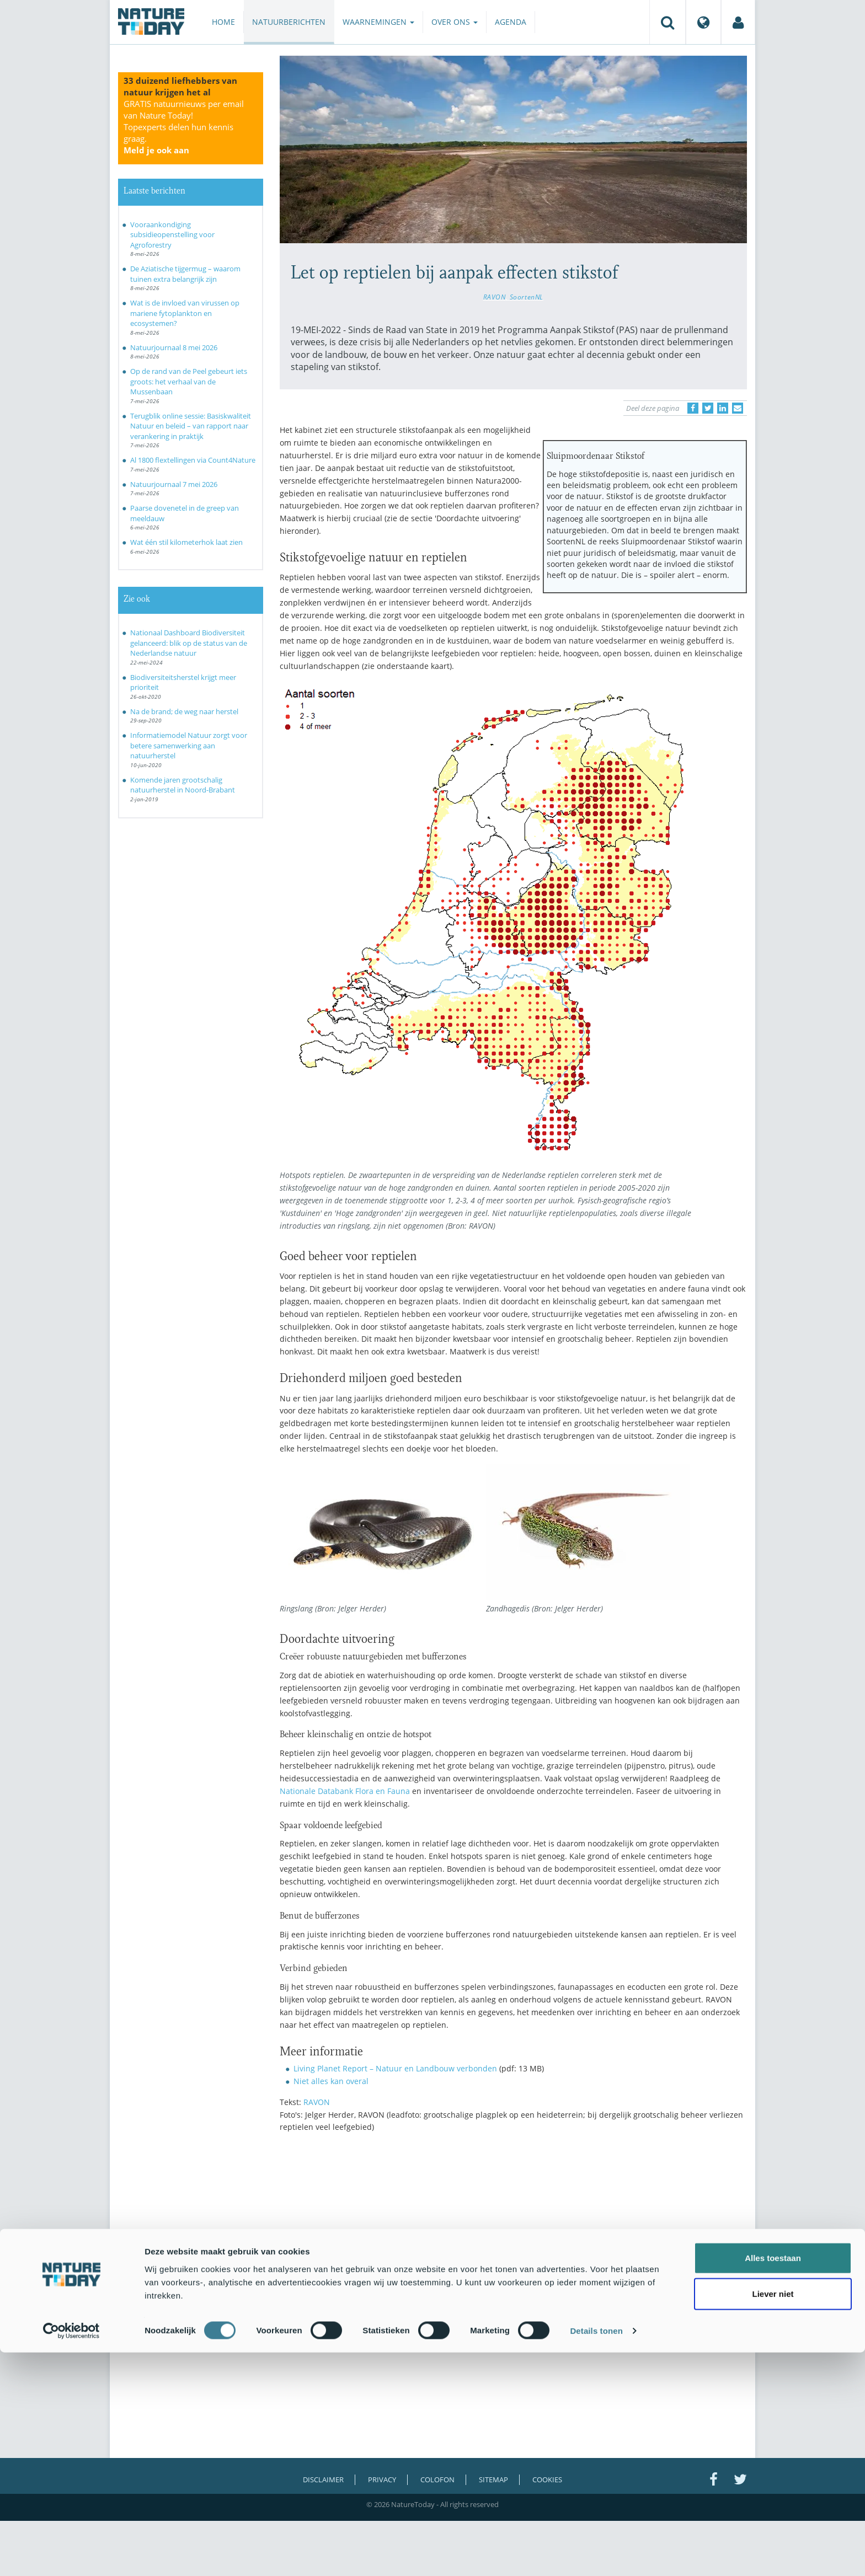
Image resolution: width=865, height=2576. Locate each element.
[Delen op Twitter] (707, 408)
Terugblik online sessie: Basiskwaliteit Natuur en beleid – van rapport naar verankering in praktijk (190, 426)
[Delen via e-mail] (737, 408)
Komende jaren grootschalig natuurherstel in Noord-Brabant (182, 785)
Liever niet (772, 2517)
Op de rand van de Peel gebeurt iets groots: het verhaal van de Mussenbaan (188, 381)
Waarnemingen (378, 22)
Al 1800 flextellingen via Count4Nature (192, 460)
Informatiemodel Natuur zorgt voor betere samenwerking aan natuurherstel (188, 745)
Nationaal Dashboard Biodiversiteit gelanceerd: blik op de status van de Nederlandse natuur (188, 643)
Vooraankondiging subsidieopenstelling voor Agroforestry (172, 234)
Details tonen (596, 2554)
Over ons (454, 22)
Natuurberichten (288, 22)
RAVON (494, 296)
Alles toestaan (773, 2481)
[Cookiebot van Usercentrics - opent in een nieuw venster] (71, 2554)
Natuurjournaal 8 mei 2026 (173, 347)
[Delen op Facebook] (692, 408)
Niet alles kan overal (331, 2081)
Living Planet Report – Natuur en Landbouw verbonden (395, 2068)
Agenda (510, 22)
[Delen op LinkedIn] (722, 408)
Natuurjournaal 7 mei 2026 (173, 484)
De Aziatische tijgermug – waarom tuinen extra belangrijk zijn (185, 274)
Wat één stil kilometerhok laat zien (186, 542)
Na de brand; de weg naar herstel (184, 711)
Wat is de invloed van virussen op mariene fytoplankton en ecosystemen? (184, 313)
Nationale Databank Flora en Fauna (345, 1791)
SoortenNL (526, 296)
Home (223, 22)
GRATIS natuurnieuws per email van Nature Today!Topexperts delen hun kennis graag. (184, 127)
